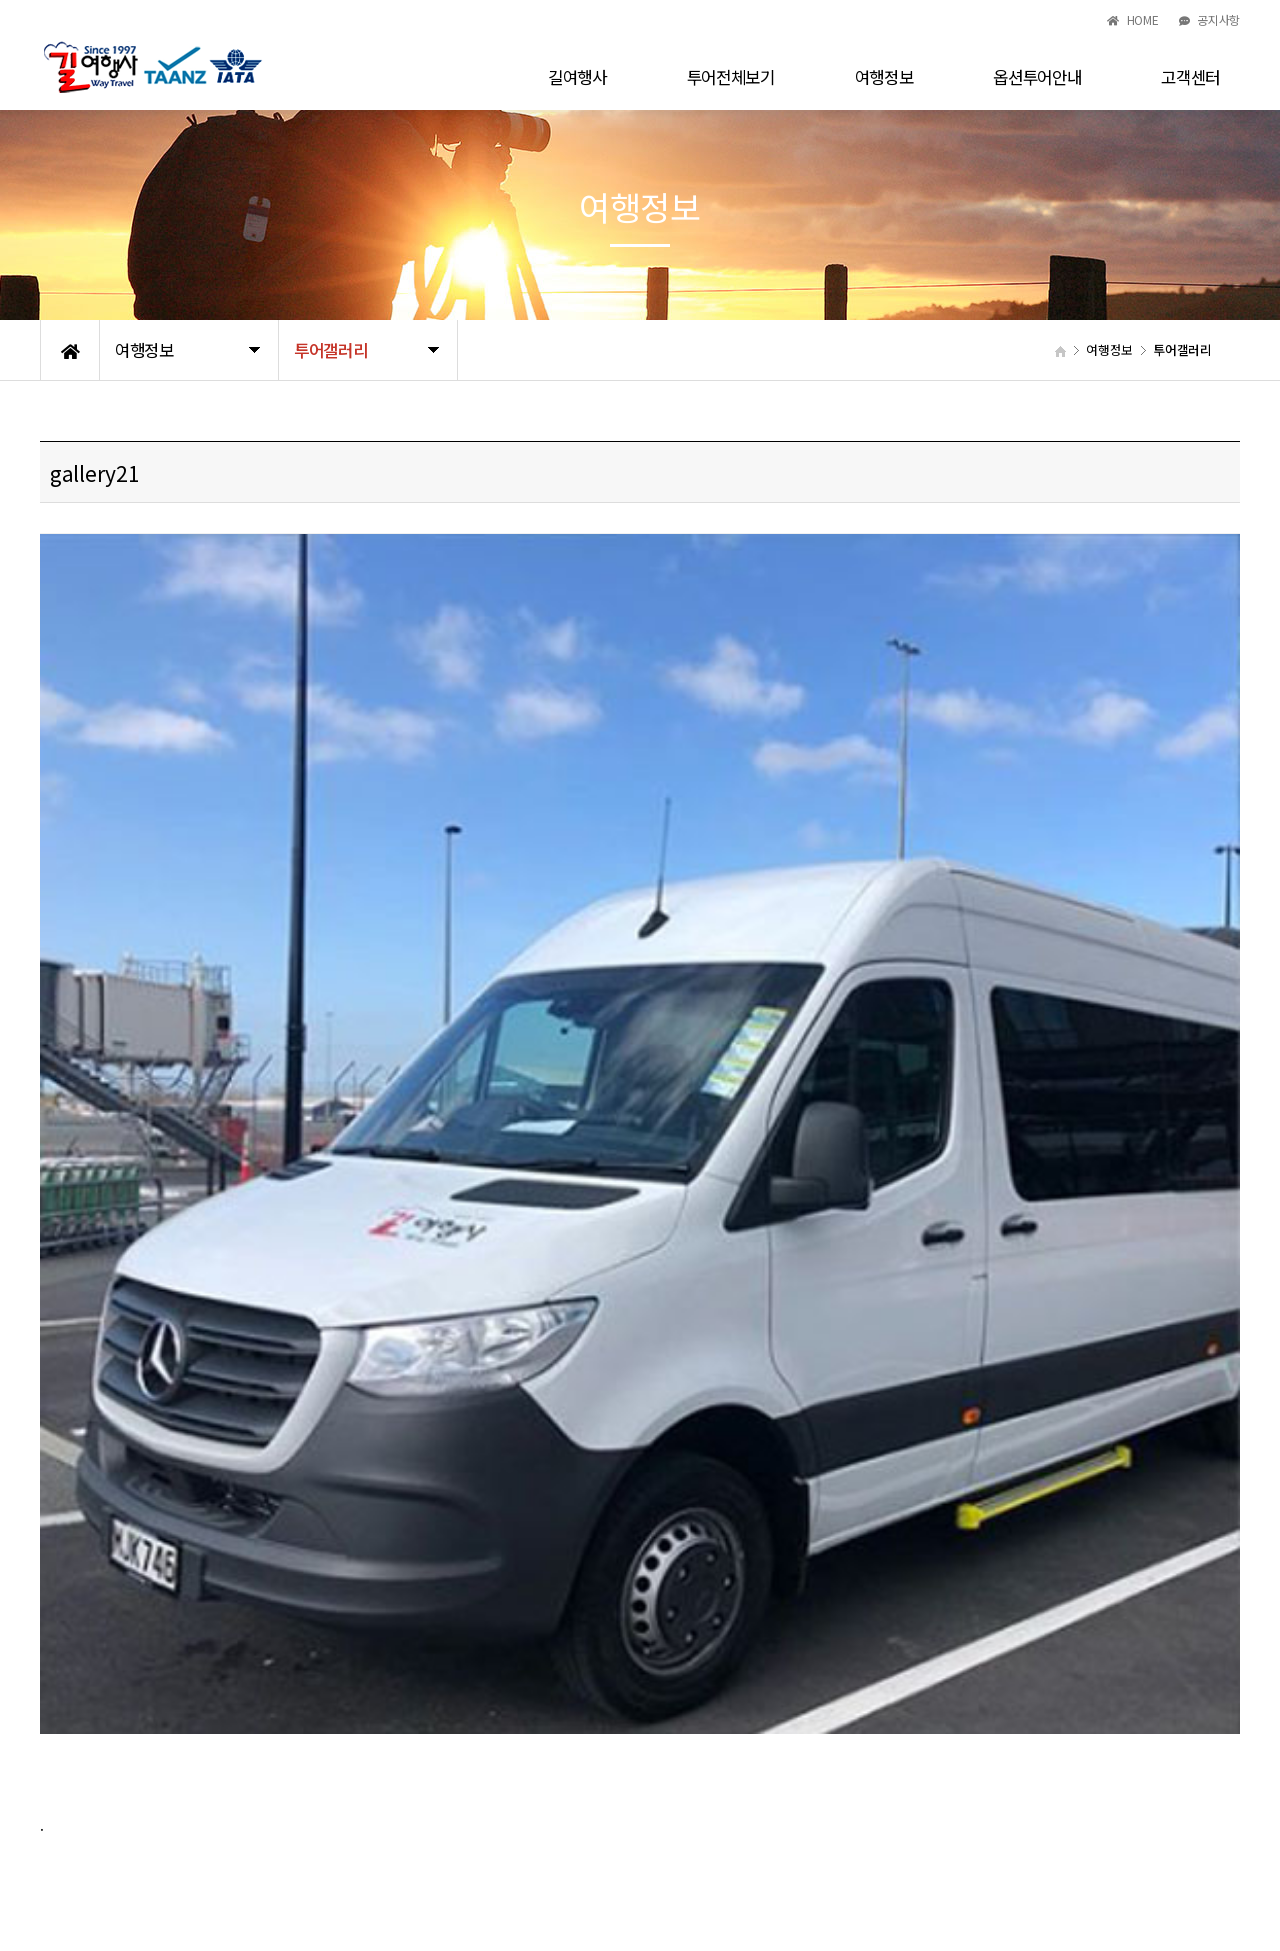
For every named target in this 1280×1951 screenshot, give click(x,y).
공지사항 (1209, 19)
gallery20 (155, 1519)
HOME (1132, 19)
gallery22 (155, 1571)
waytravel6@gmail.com (644, 1855)
